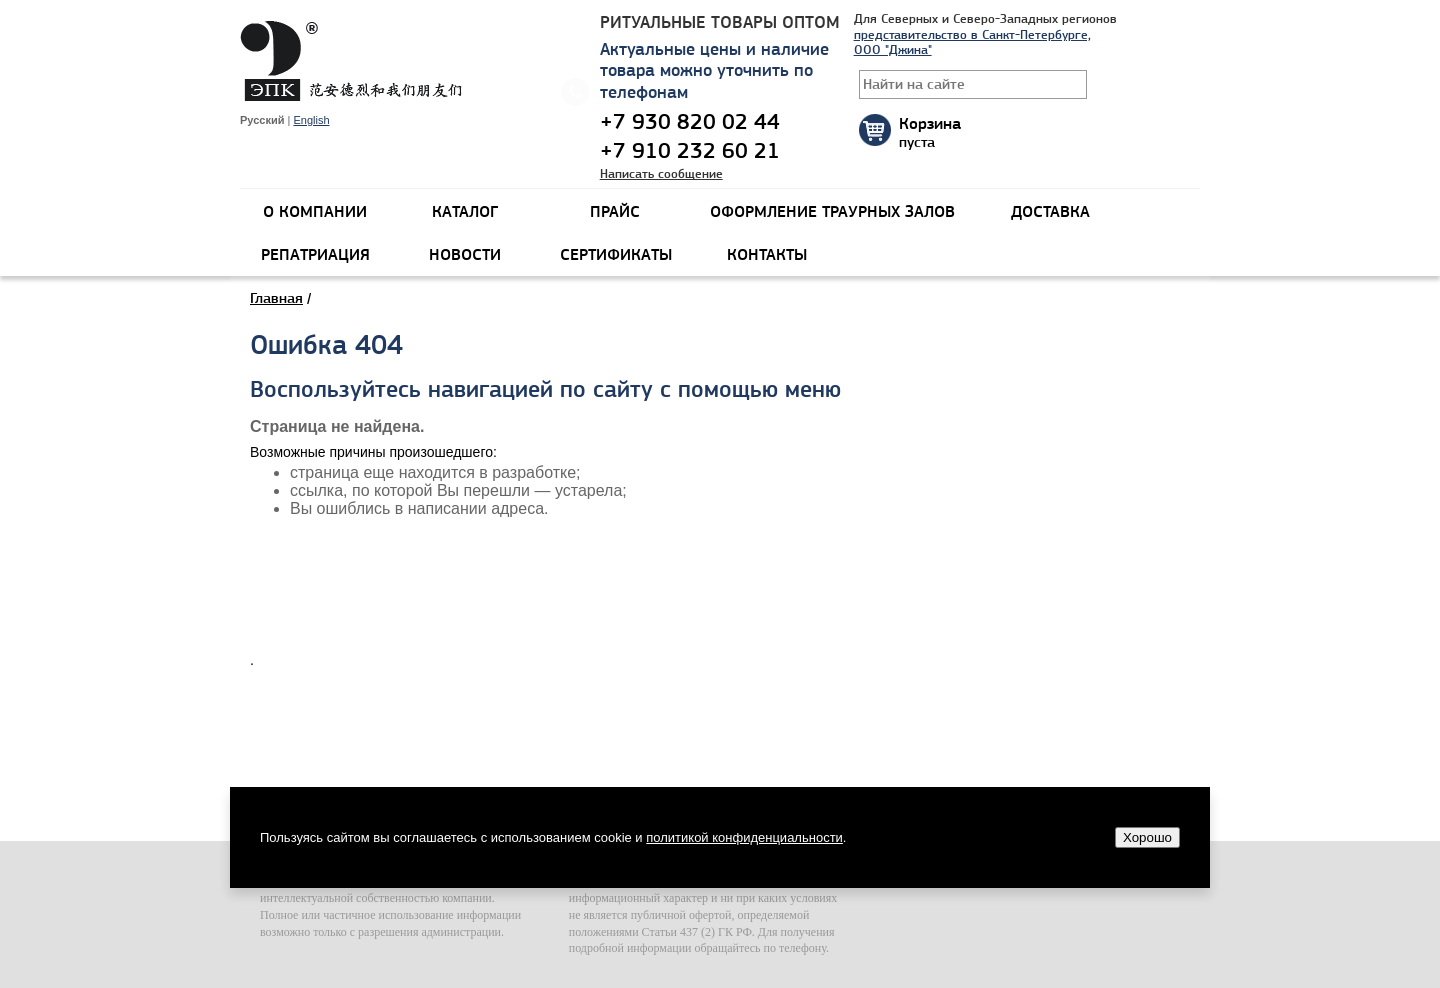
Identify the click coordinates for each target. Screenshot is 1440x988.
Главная (276, 298)
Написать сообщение (661, 173)
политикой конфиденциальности (744, 837)
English (311, 120)
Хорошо (1147, 837)
